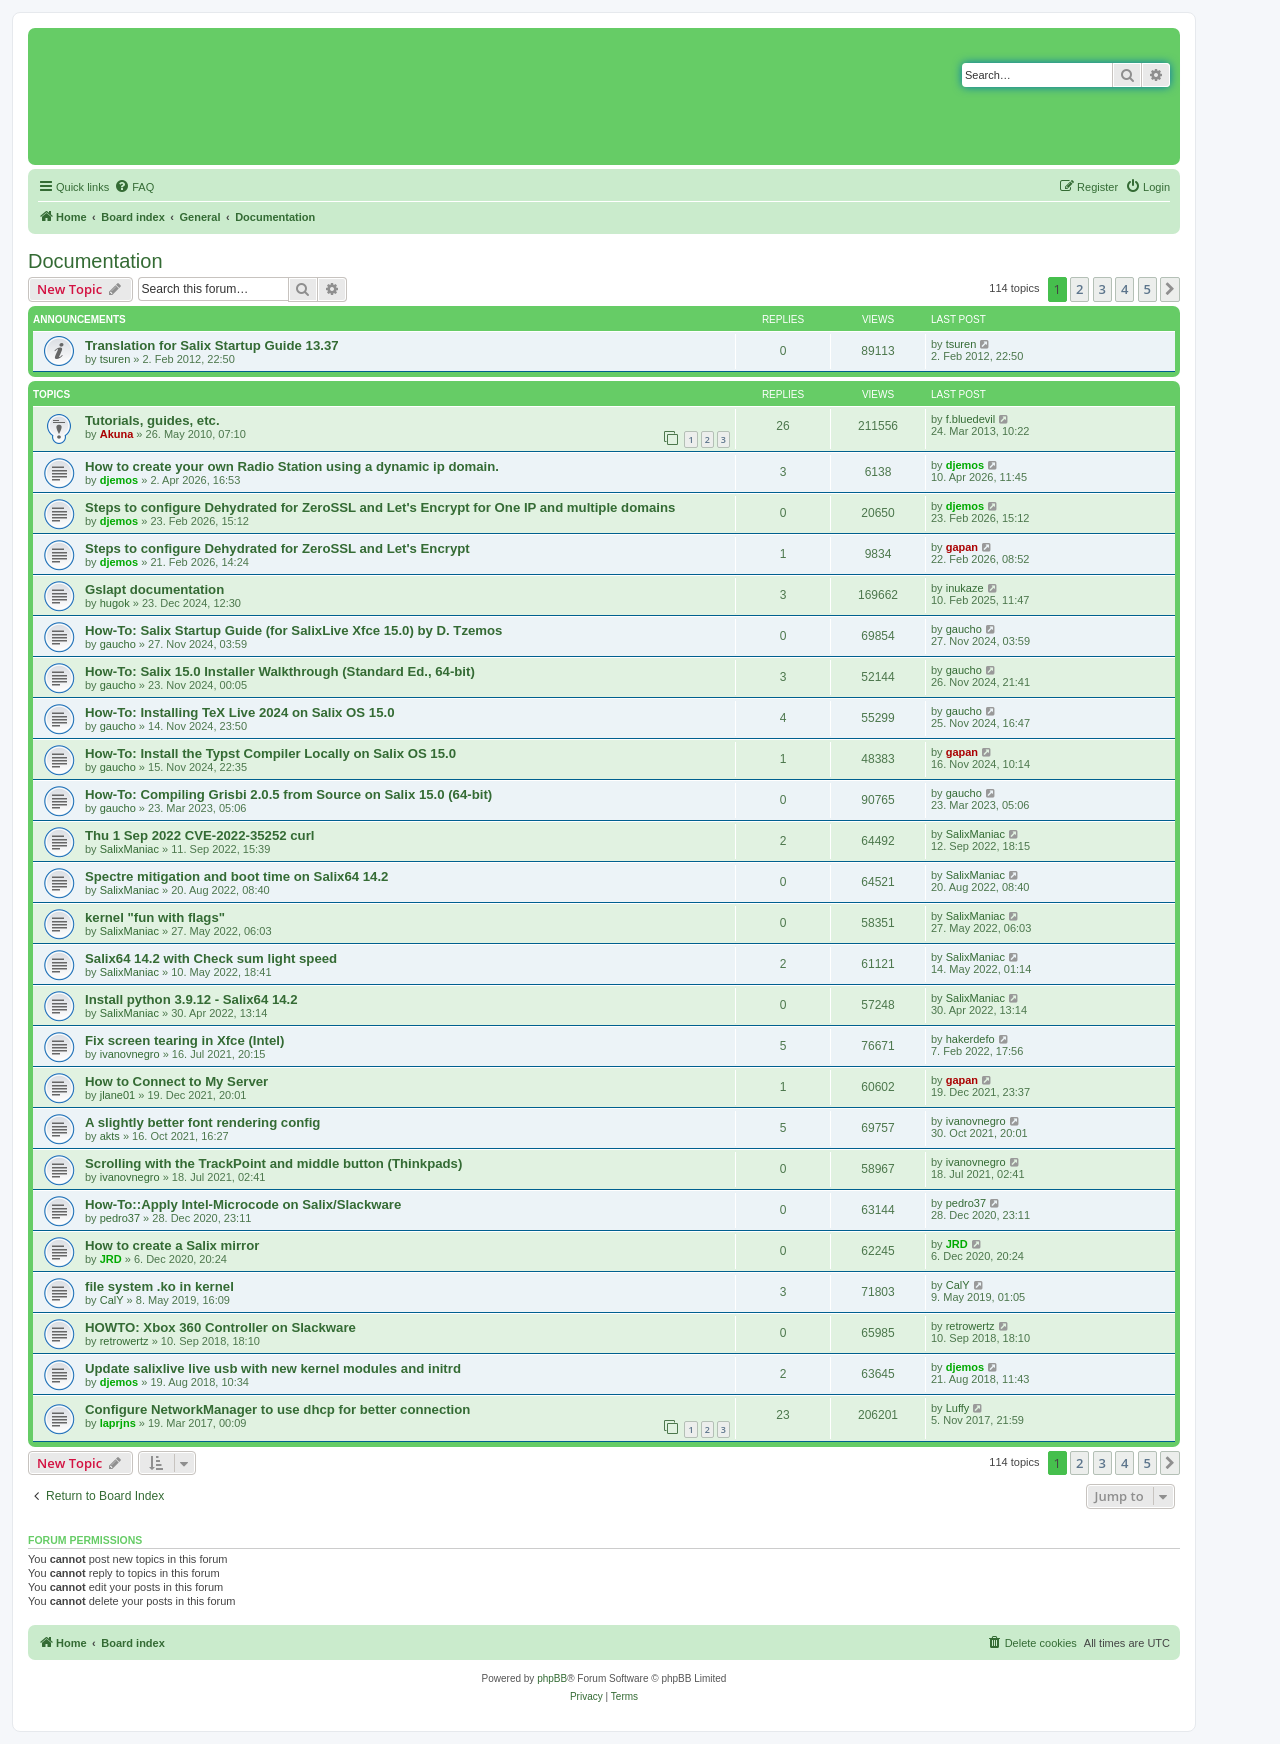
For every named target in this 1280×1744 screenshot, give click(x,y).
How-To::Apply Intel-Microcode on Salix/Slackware (243, 1204)
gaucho (118, 644)
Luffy (958, 1408)
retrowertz (124, 1341)
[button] (1170, 289)
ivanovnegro (130, 1054)
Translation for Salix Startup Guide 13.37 (212, 345)
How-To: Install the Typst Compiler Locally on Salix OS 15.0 (270, 753)
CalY (112, 1300)
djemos (119, 480)
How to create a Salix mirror (172, 1245)
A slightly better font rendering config (202, 1122)
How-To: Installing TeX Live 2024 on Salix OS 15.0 (240, 712)
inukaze (965, 588)
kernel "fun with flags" (155, 917)
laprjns (118, 1423)
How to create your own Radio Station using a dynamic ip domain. (292, 466)
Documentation (95, 261)
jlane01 (117, 1095)
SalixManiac (129, 849)
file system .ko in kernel (159, 1286)
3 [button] (1102, 289)
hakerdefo (970, 1039)
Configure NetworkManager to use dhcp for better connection (277, 1409)
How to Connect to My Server (176, 1081)
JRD (111, 1259)
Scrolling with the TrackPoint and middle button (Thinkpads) (273, 1163)
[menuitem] (134, 187)
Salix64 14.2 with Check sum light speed (211, 958)
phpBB (552, 1678)
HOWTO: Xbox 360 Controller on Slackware (220, 1327)
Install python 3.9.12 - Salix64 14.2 (191, 999)
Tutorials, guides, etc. (152, 420)
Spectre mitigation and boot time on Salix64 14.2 (236, 876)
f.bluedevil (971, 419)
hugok (115, 603)
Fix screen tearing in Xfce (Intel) (184, 1040)
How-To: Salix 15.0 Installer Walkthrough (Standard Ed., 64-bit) (280, 671)
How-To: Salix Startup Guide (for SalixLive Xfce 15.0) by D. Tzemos (293, 630)
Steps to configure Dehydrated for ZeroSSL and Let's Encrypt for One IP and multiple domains (380, 507)
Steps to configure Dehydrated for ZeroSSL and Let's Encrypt (277, 548)
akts (110, 1136)
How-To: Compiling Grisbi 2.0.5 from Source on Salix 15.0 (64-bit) (288, 794)
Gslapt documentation (154, 589)
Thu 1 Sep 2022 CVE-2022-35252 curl (199, 835)
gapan (962, 547)
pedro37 (120, 1218)
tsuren (115, 359)
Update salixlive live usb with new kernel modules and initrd (273, 1368)
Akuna (117, 434)
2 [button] (1079, 289)
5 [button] (1147, 289)
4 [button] (1124, 289)
